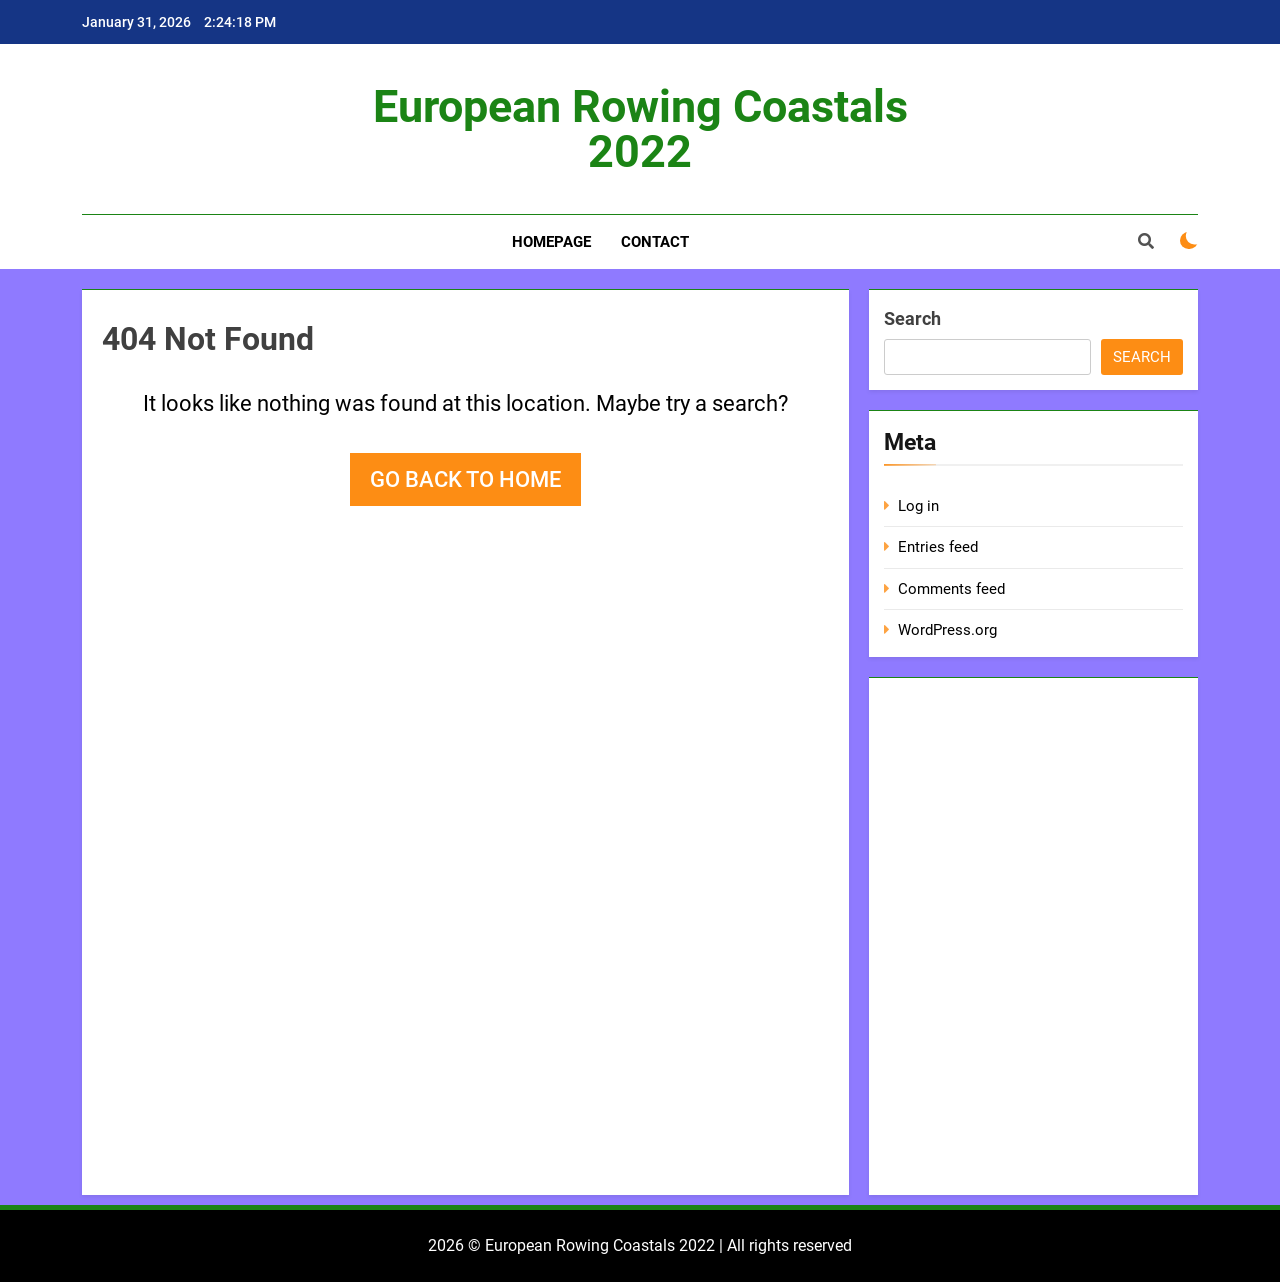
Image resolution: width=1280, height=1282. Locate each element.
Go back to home (465, 479)
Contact (655, 242)
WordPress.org (947, 630)
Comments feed (951, 589)
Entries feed (938, 547)
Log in (918, 506)
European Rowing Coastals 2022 (640, 129)
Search (912, 318)
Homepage (551, 242)
